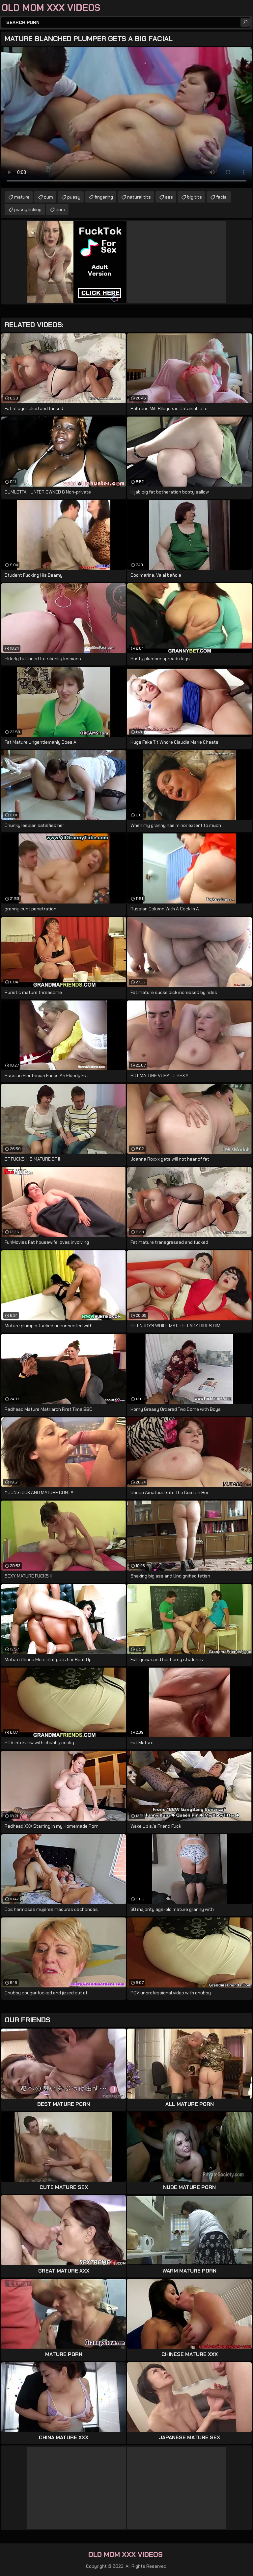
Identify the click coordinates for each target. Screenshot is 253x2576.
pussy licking (28, 209)
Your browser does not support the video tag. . (126, 117)
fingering (104, 197)
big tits (194, 197)
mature (22, 197)
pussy (73, 197)
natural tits (139, 197)
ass (169, 197)
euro (60, 209)
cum (48, 197)
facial (222, 197)
